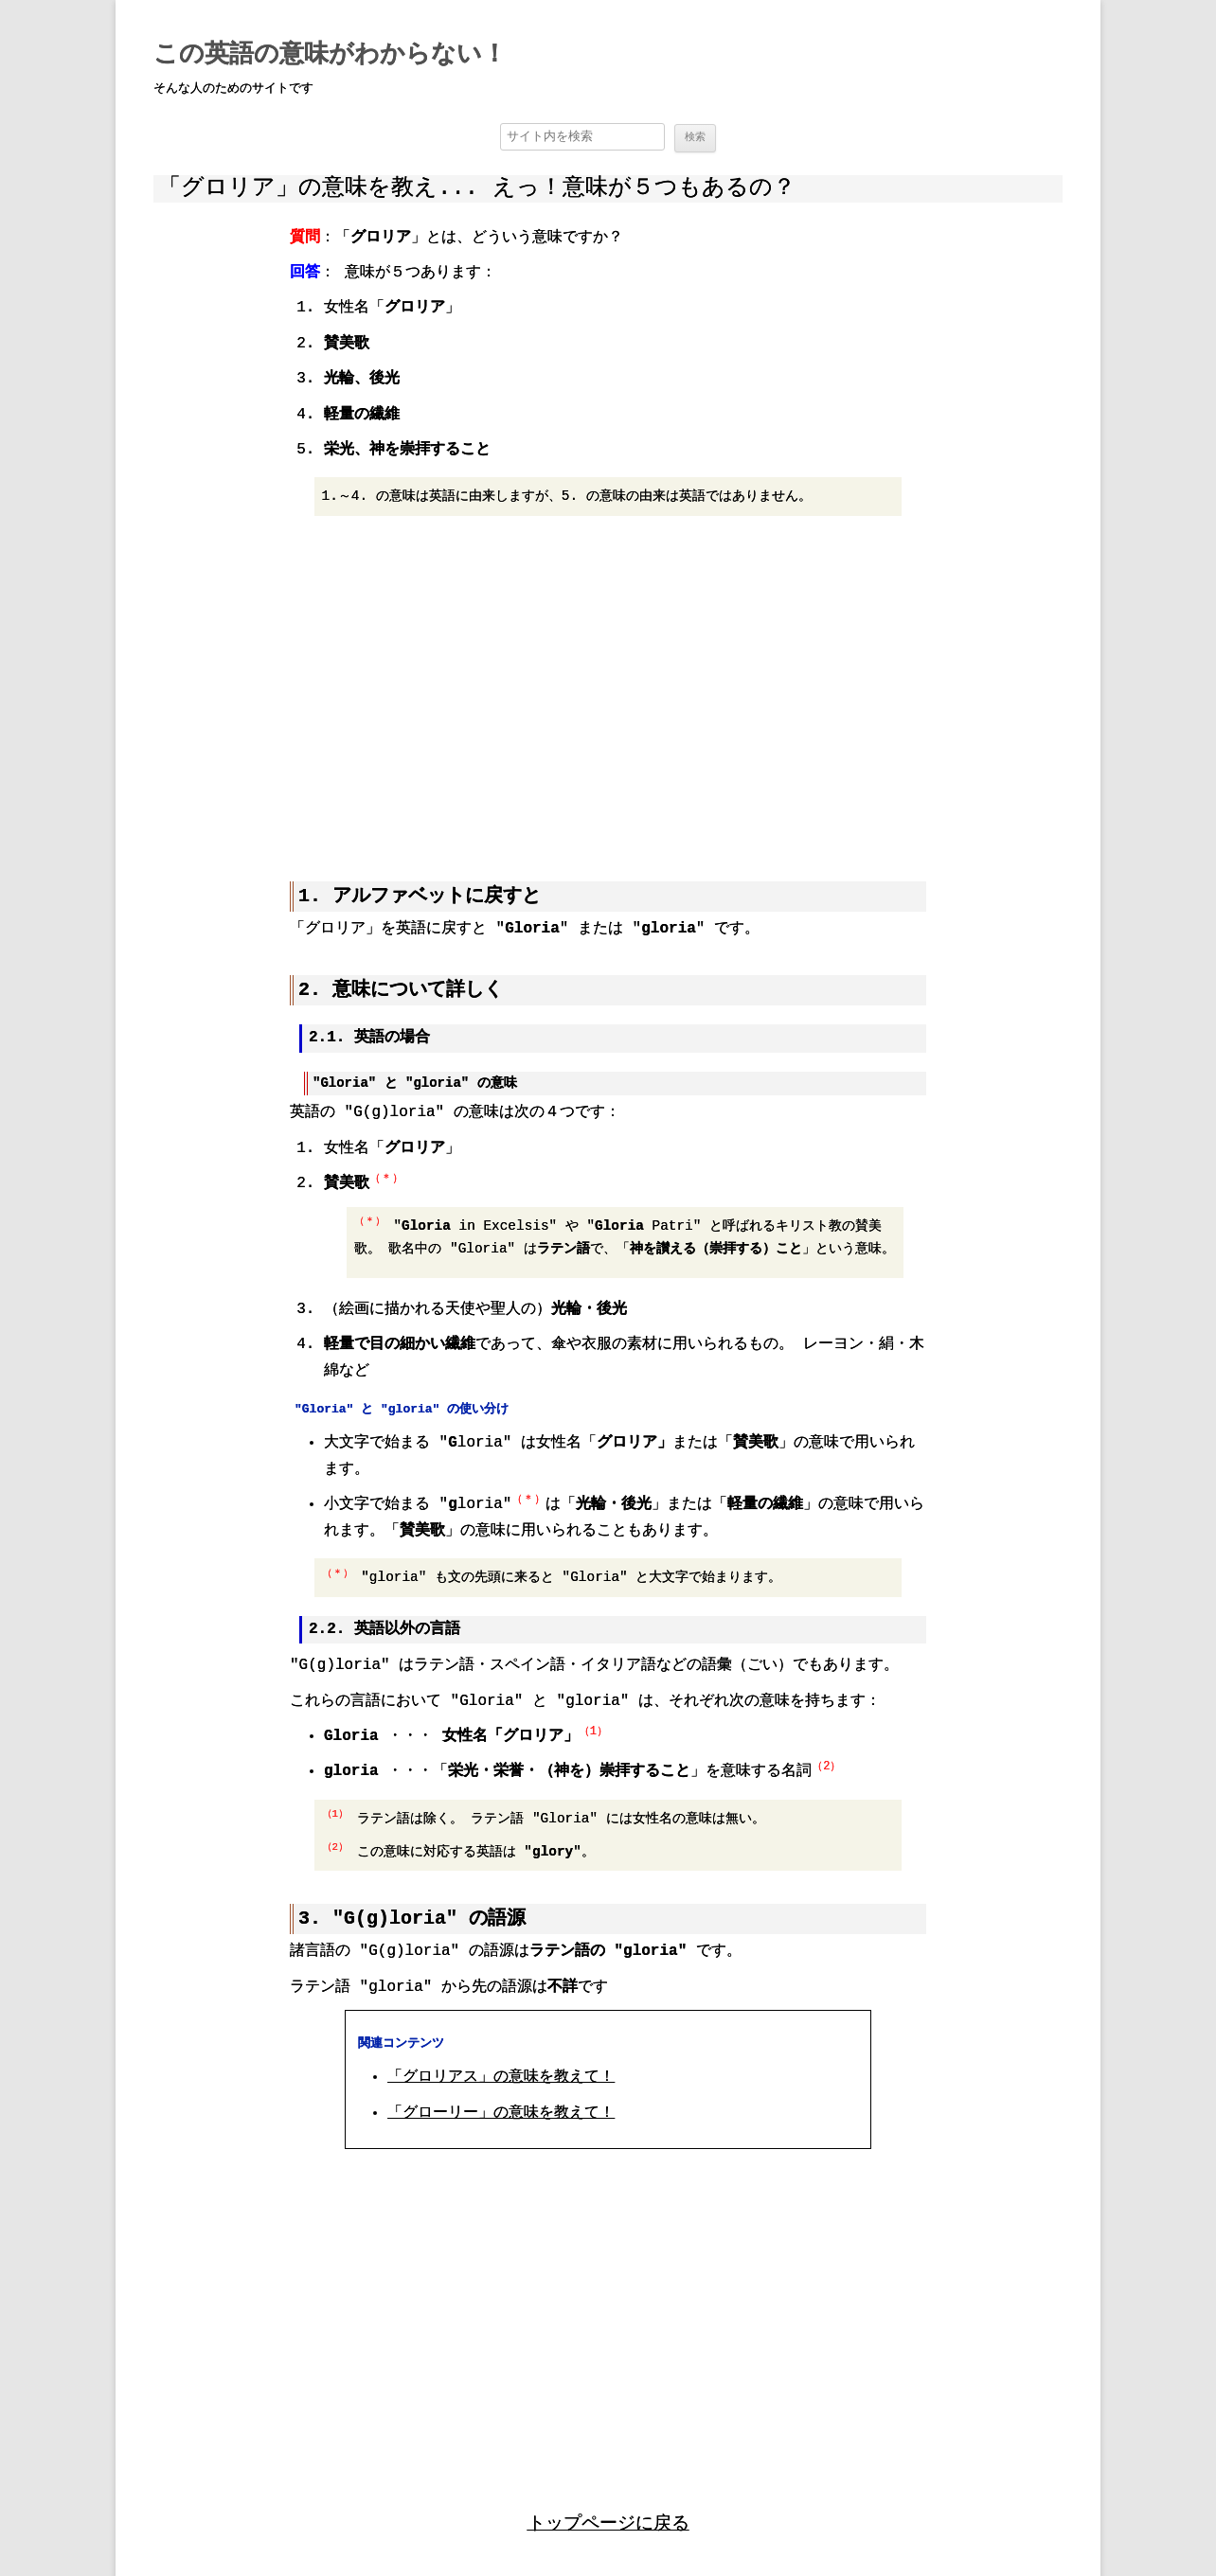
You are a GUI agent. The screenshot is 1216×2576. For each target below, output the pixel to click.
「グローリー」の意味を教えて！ (501, 2112)
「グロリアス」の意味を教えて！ (501, 2076)
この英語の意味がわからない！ (330, 55)
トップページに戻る (608, 2521)
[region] (608, 687)
